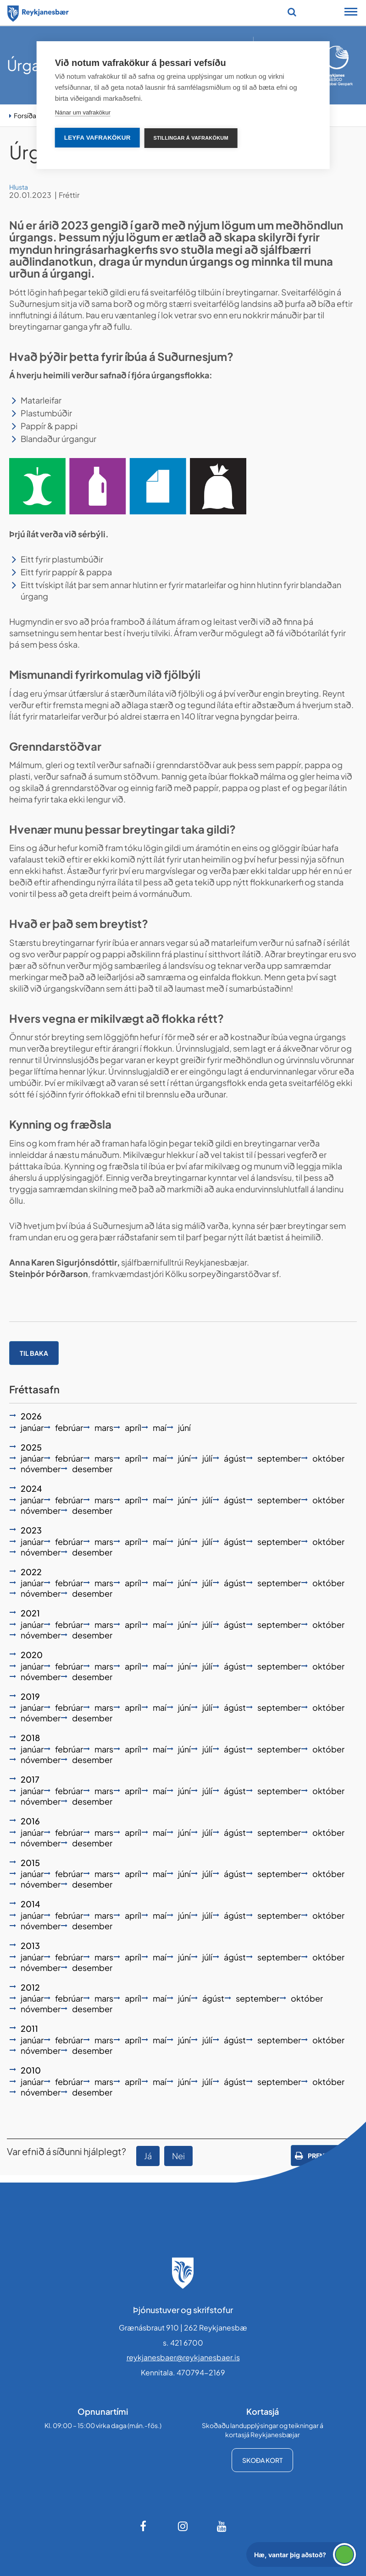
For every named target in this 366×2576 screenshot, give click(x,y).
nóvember (41, 1468)
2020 (32, 1654)
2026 (31, 1416)
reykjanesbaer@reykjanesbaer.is (183, 2357)
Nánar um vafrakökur (83, 112)
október (328, 1458)
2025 (31, 1447)
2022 (31, 1571)
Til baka (34, 1353)
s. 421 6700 (183, 2342)
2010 (31, 2070)
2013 (30, 1945)
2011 (29, 2028)
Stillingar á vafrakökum (191, 138)
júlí (207, 1458)
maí (159, 1427)
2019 (30, 1696)
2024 (31, 1488)
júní (184, 1427)
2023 (31, 1530)
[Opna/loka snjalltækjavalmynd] (351, 13)
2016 (30, 1821)
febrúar (69, 1427)
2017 (30, 1779)
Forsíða (25, 115)
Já (148, 2155)
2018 (30, 1737)
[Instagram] (183, 2526)
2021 (30, 1613)
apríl (133, 1427)
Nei (178, 2155)
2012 (30, 1987)
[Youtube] (222, 2526)
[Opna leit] (291, 11)
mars (103, 1427)
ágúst (235, 1458)
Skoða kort (262, 2460)
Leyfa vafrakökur (97, 137)
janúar (32, 1427)
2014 (30, 1904)
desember (92, 1468)
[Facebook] (144, 2526)
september (279, 1458)
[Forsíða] (38, 12)
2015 (30, 1862)
